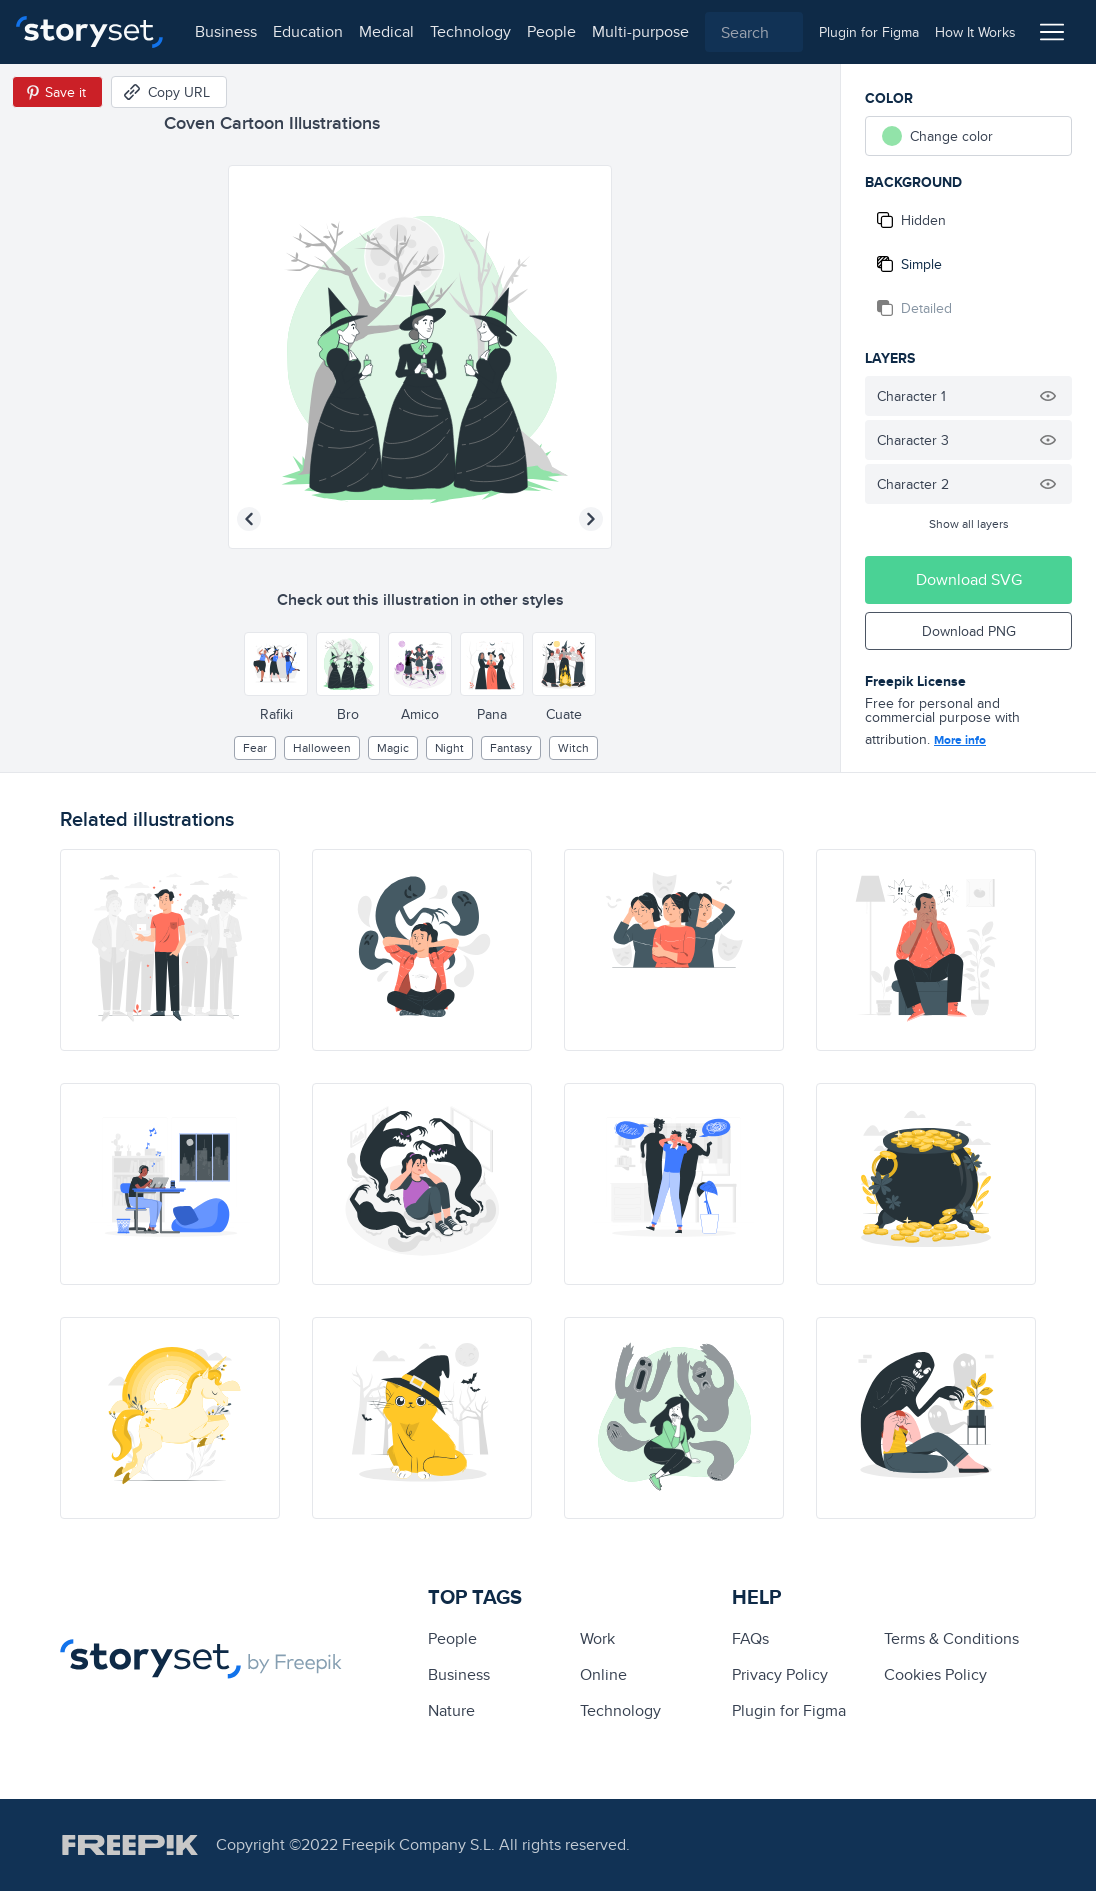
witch (573, 747)
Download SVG (969, 579)
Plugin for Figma (789, 1710)
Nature (451, 1710)
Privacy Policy (780, 1674)
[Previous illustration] (249, 519)
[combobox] (754, 32)
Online (603, 1674)
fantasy (511, 747)
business (226, 31)
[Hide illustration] (1048, 396)
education (308, 31)
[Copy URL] (169, 92)
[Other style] (276, 664)
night (449, 747)
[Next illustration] (591, 519)
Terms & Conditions (951, 1638)
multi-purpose (640, 31)
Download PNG (969, 631)
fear (255, 747)
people (551, 31)
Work (597, 1638)
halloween (322, 747)
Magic (393, 747)
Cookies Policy (935, 1674)
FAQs (750, 1638)
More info (960, 740)
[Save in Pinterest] (57, 92)
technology (470, 31)
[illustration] (170, 950)
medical (386, 31)
